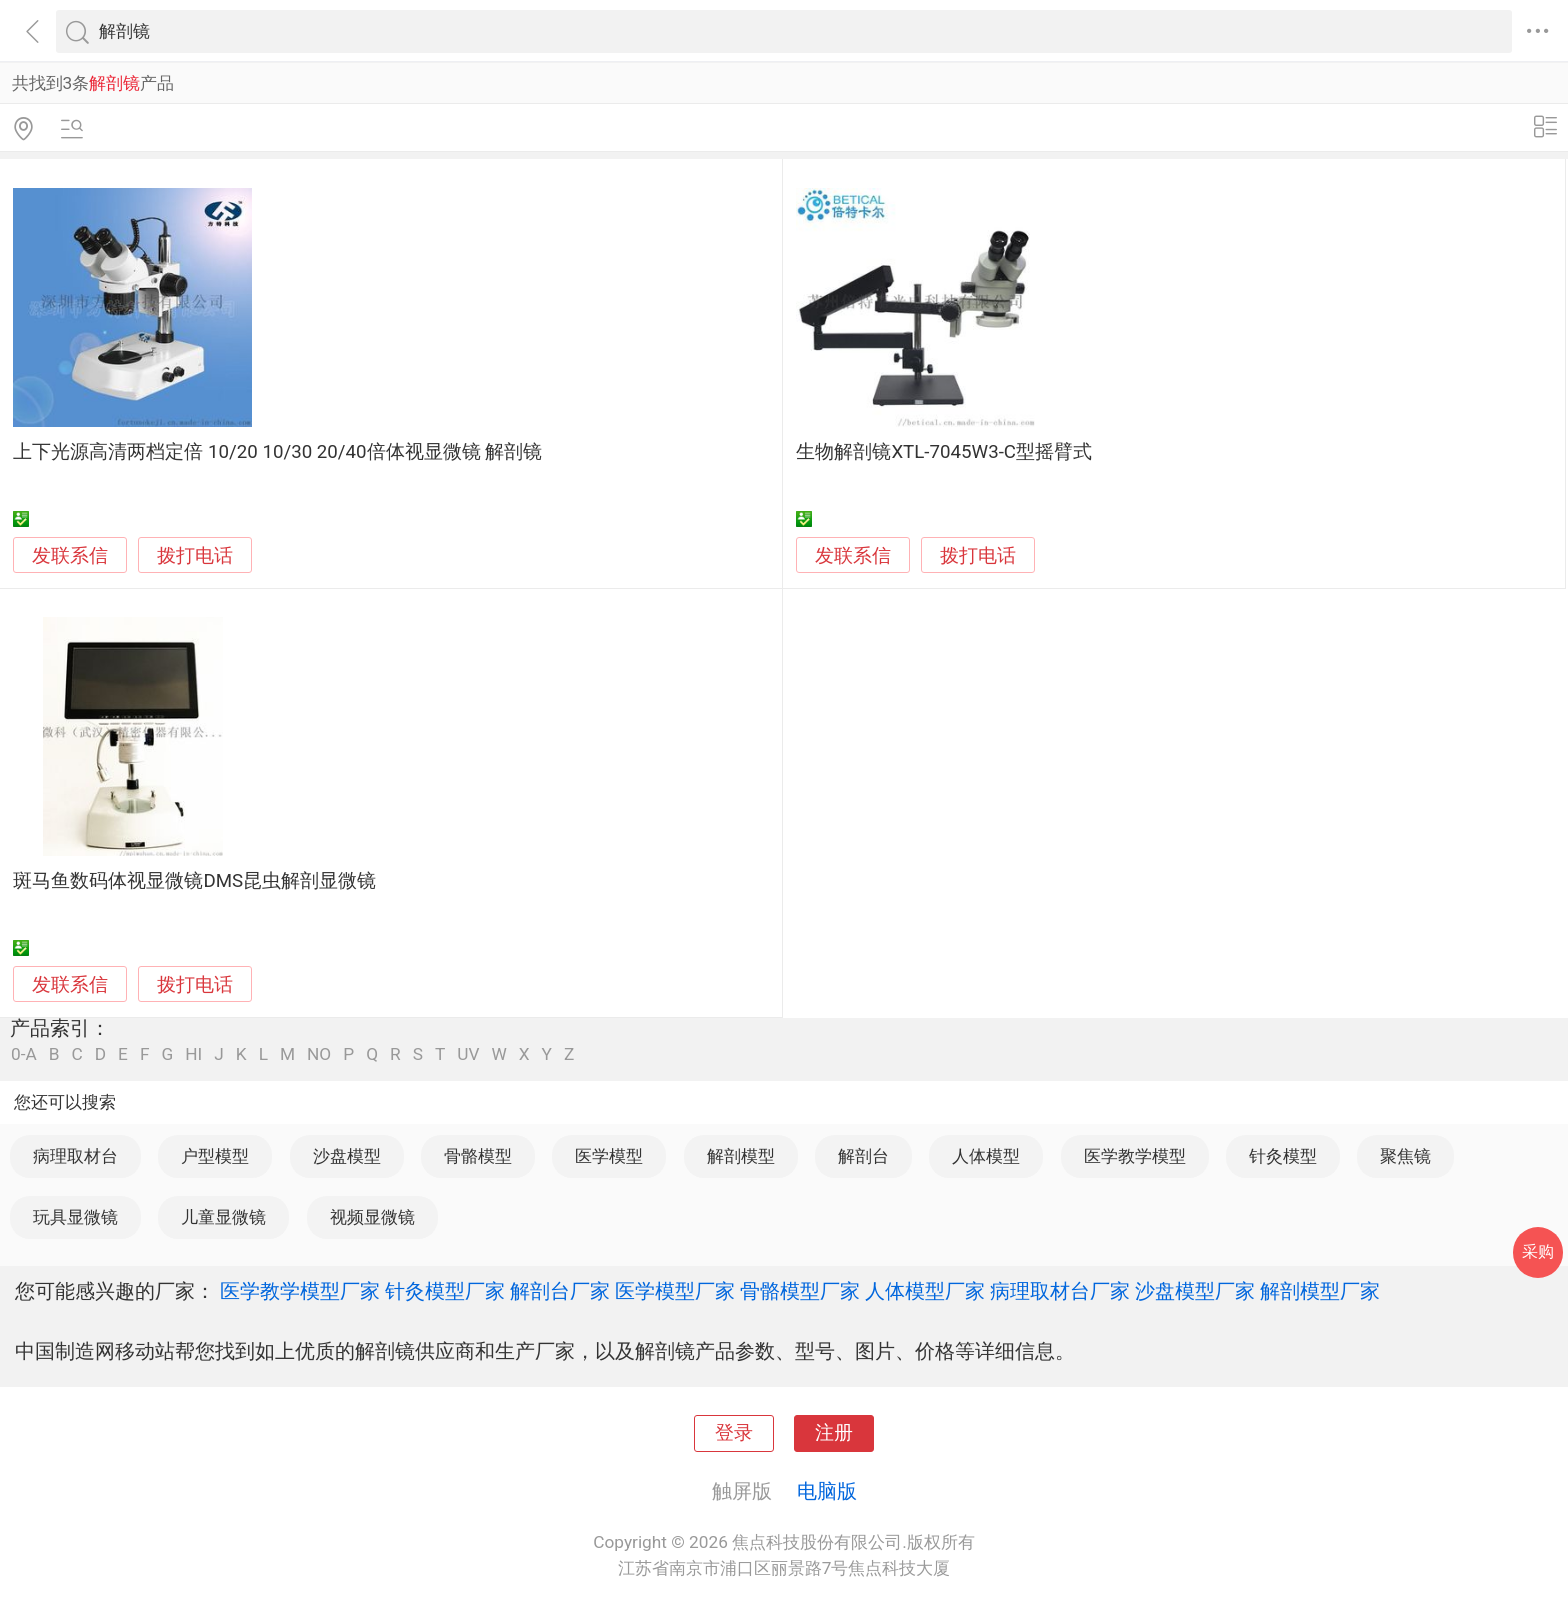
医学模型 (609, 1156)
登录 (734, 1433)
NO (319, 1054)
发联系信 (70, 556)
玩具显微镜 (75, 1217)
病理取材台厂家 (1060, 1291)
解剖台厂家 (560, 1291)
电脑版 (827, 1491)
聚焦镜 (1405, 1156)
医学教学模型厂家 (300, 1291)
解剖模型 (741, 1156)
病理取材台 (75, 1156)
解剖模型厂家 (1320, 1291)
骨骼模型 (478, 1156)
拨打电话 (195, 555)
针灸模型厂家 (445, 1291)
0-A (24, 1054)
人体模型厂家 (925, 1291)
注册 (834, 1433)
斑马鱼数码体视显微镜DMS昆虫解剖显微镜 (194, 881)
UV (468, 1054)
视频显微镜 (372, 1217)
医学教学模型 (1135, 1156)
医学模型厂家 (675, 1291)
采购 (1538, 1251)
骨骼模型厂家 (800, 1291)
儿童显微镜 (223, 1217)
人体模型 (986, 1156)
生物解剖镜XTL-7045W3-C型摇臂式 (944, 452)
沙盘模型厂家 (1195, 1291)
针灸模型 (1283, 1156)
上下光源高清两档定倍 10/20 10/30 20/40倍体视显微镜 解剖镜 (277, 452)
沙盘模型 (347, 1156)
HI (193, 1054)
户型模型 (215, 1156)
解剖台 (863, 1156)
